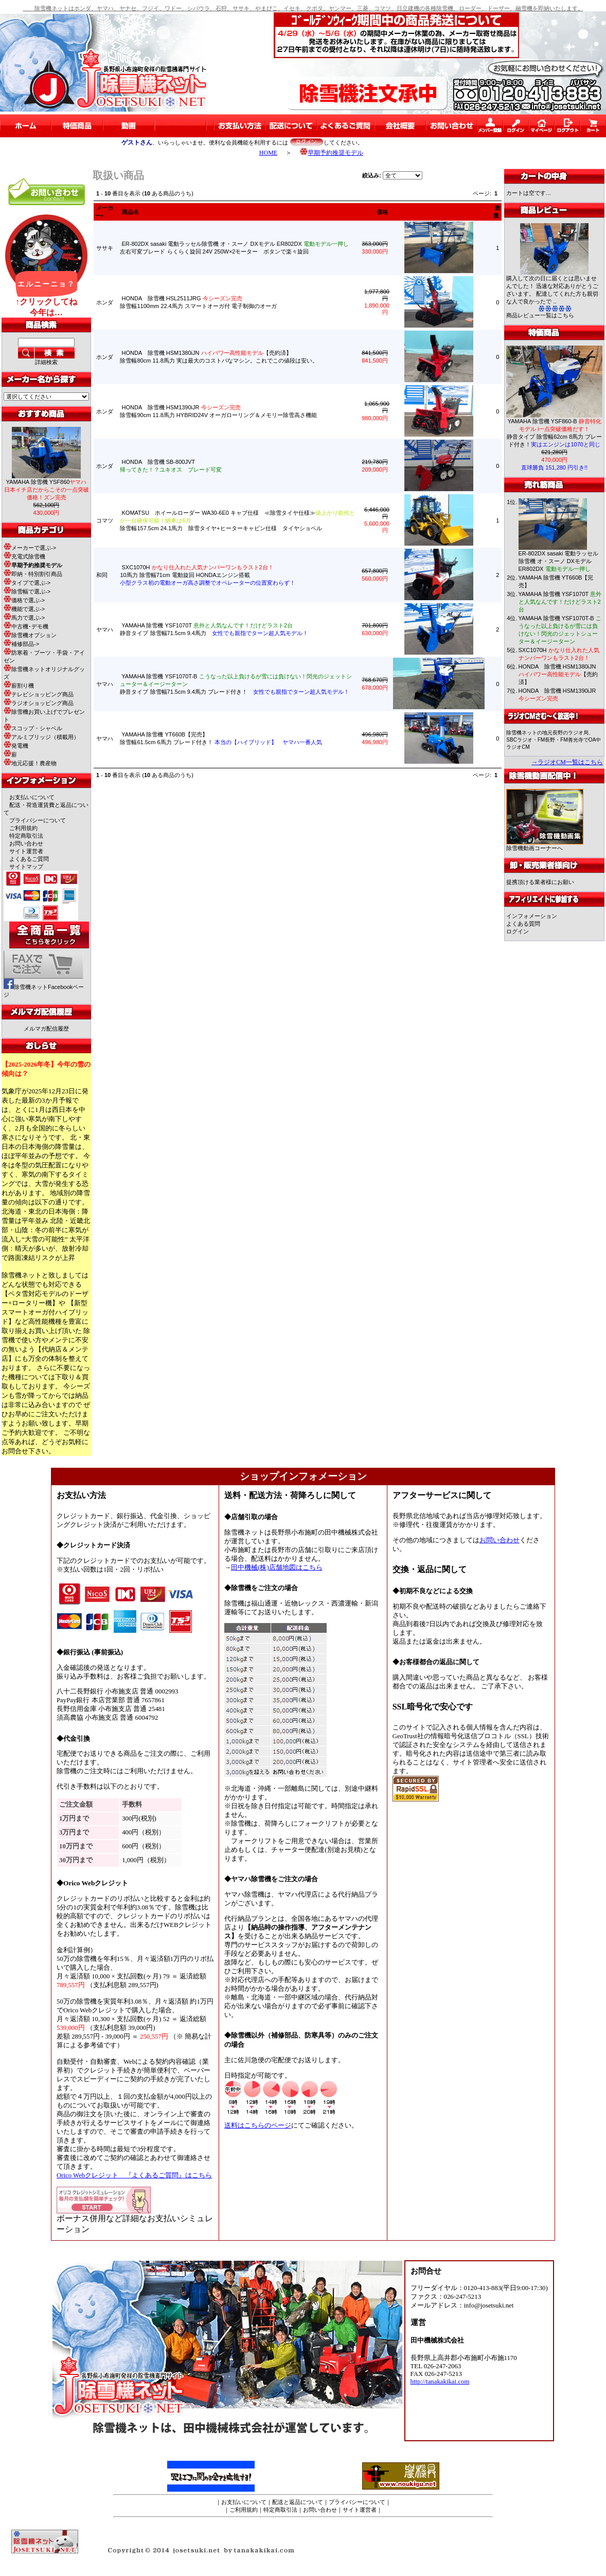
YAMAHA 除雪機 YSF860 (46, 489)
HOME (268, 152)
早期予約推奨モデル (331, 152)
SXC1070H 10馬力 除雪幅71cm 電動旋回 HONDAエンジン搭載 (207, 575)
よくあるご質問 (29, 859)
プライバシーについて (37, 820)
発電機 (16, 746)
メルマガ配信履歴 (46, 1028)
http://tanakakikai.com (440, 2381)
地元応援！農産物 (30, 763)
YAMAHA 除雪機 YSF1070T (560, 602)
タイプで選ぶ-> (27, 583)
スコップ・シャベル (33, 728)
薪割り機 (19, 685)
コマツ (104, 520)
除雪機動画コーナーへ (544, 845)
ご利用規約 (23, 828)
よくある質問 (523, 924)
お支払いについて (32, 797)
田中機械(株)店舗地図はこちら (277, 1567)
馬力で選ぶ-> (24, 618)
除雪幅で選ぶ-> (27, 591)
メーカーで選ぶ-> (30, 548)
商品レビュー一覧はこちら (540, 315)
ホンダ (104, 302)
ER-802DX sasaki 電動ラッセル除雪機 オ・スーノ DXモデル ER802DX (559, 561)
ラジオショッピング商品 (39, 703)
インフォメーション (531, 916)
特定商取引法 (26, 836)
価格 (382, 212)
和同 (102, 575)
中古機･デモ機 (26, 626)
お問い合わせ (26, 843)
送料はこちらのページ (257, 2125)
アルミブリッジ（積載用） (41, 737)
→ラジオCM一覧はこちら (567, 762)
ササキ (104, 248)
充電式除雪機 (24, 556)
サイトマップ (26, 866)
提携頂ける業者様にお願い (540, 882)
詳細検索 (46, 362)
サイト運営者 (26, 851)
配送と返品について (297, 2502)
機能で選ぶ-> (24, 609)
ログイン (517, 931)
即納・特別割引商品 (33, 574)
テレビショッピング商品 (39, 694)
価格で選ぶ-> (24, 600)
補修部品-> (21, 644)
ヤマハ (104, 629)
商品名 (130, 212)
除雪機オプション (30, 635)
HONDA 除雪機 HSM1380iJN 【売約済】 (558, 674)
